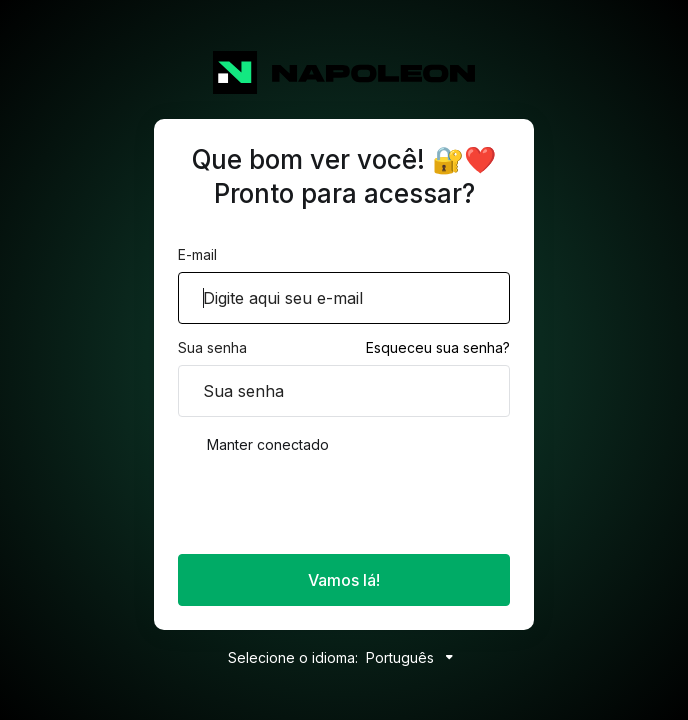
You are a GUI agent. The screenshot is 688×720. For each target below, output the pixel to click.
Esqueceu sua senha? (438, 347)
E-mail (197, 254)
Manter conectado (253, 444)
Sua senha (212, 347)
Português (413, 657)
